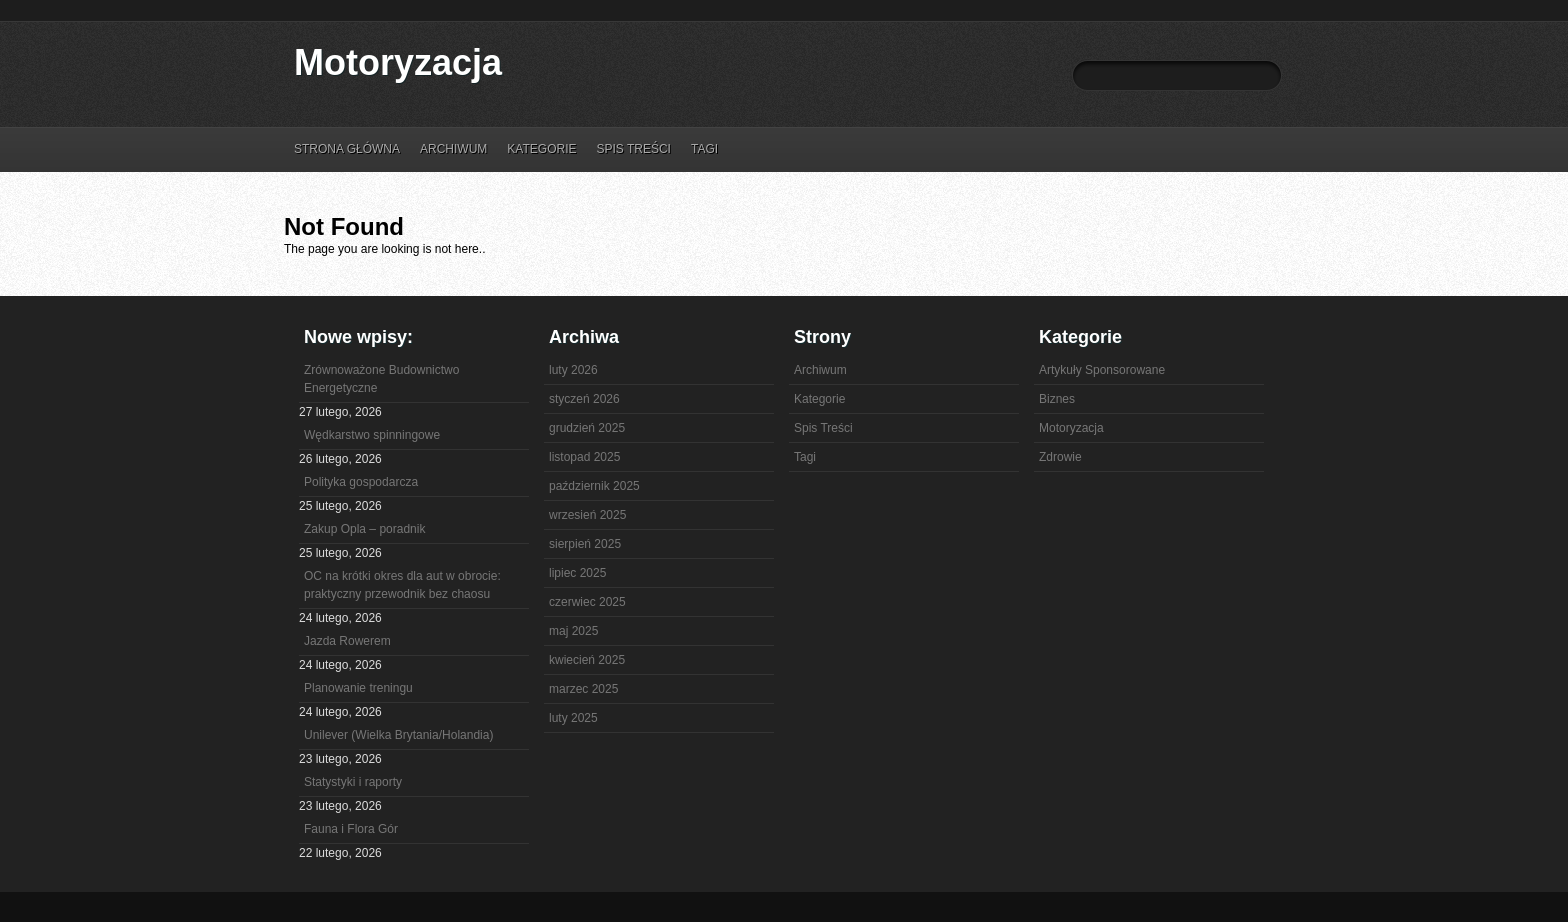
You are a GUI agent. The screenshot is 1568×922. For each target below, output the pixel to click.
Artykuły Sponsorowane (1102, 370)
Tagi (704, 149)
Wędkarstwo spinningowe (372, 435)
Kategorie (541, 149)
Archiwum (453, 149)
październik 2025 (594, 486)
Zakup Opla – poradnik (364, 529)
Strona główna (347, 149)
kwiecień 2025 (587, 660)
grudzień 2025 (587, 428)
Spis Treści (633, 149)
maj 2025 (573, 631)
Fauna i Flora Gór (351, 829)
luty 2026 (573, 370)
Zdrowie (1060, 457)
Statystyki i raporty (353, 782)
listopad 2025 (584, 457)
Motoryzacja (398, 62)
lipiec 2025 (577, 573)
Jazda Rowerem (347, 641)
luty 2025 (573, 718)
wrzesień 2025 (587, 515)
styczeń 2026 (584, 399)
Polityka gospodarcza (361, 482)
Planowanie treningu (358, 688)
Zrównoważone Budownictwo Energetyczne (381, 379)
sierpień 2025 (585, 544)
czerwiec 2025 (587, 602)
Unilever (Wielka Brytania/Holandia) (398, 735)
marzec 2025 (583, 689)
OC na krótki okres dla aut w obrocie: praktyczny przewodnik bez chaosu (402, 585)
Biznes (1057, 399)
